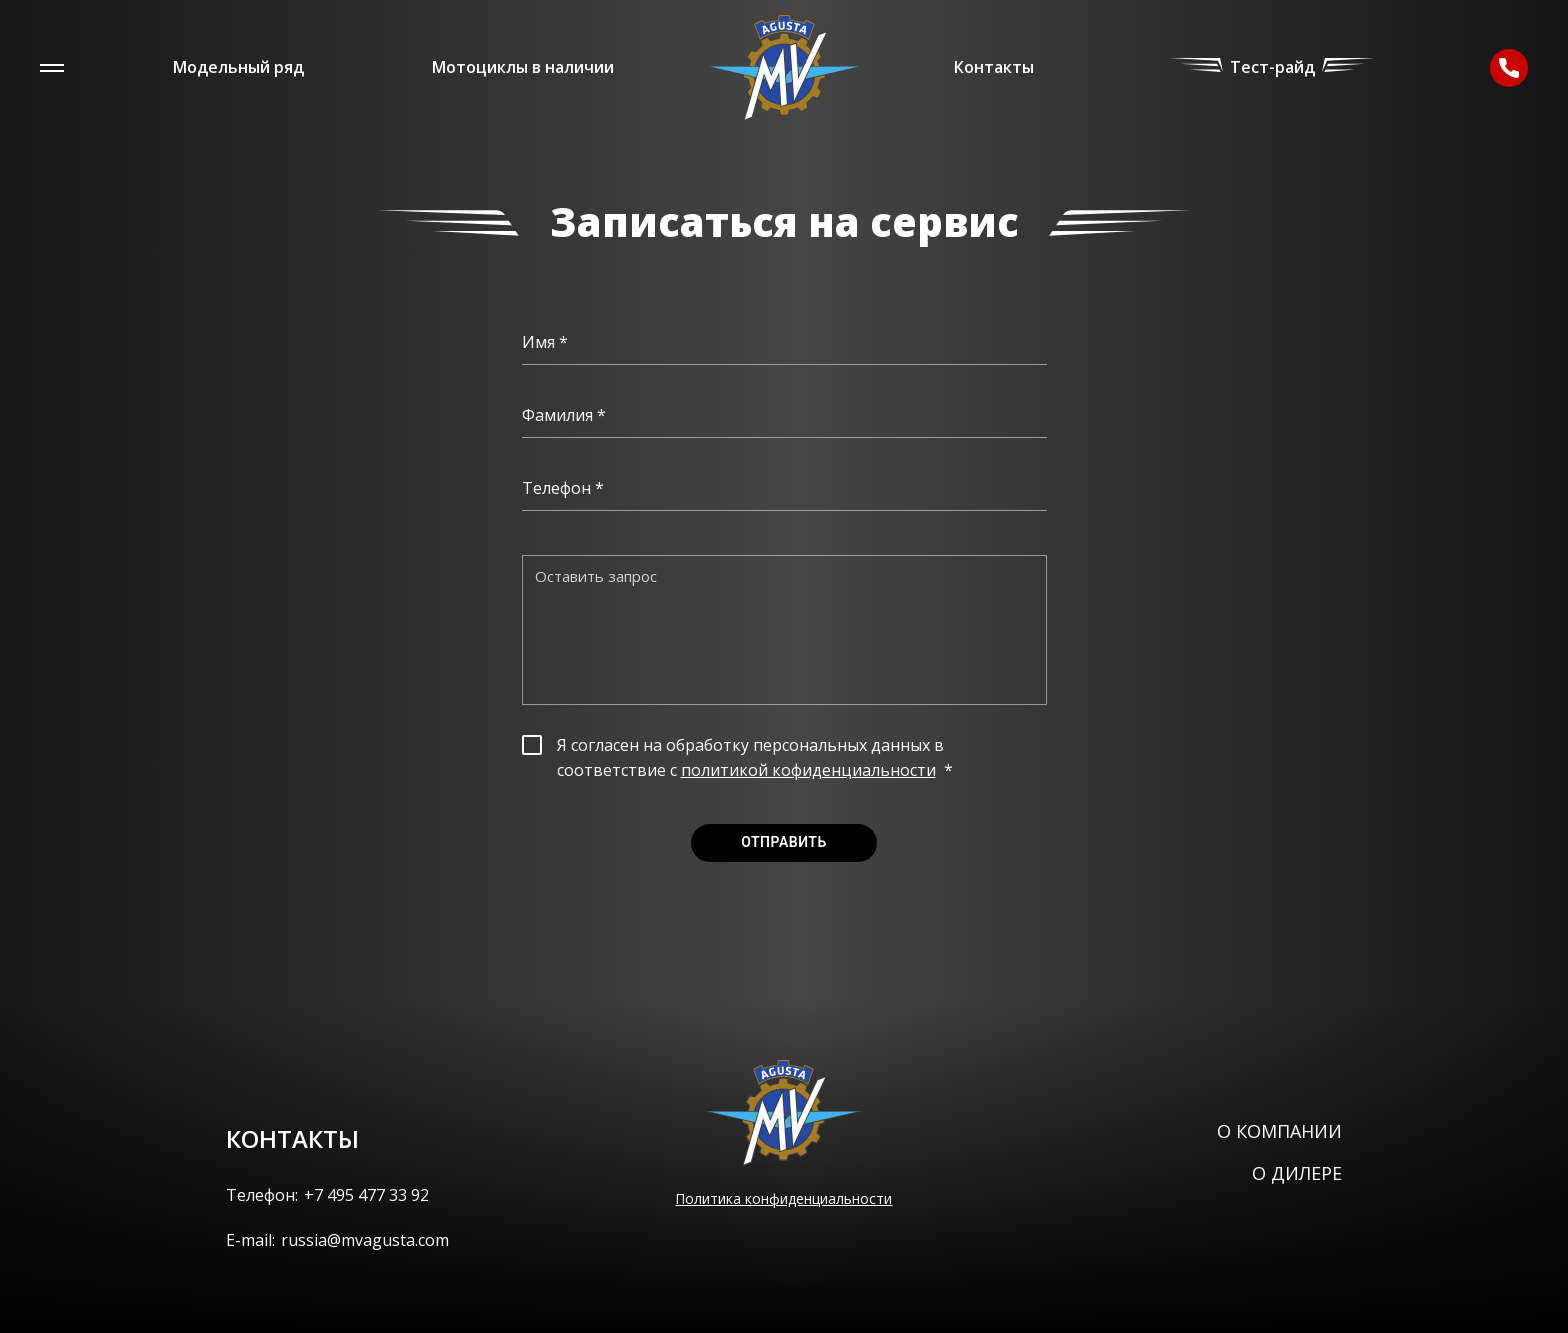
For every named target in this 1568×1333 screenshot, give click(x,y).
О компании (1279, 1131)
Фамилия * (564, 415)
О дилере (1297, 1173)
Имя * (545, 342)
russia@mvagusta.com (365, 1240)
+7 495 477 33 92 (366, 1195)
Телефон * (563, 488)
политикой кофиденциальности (808, 770)
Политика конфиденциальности (783, 1198)
